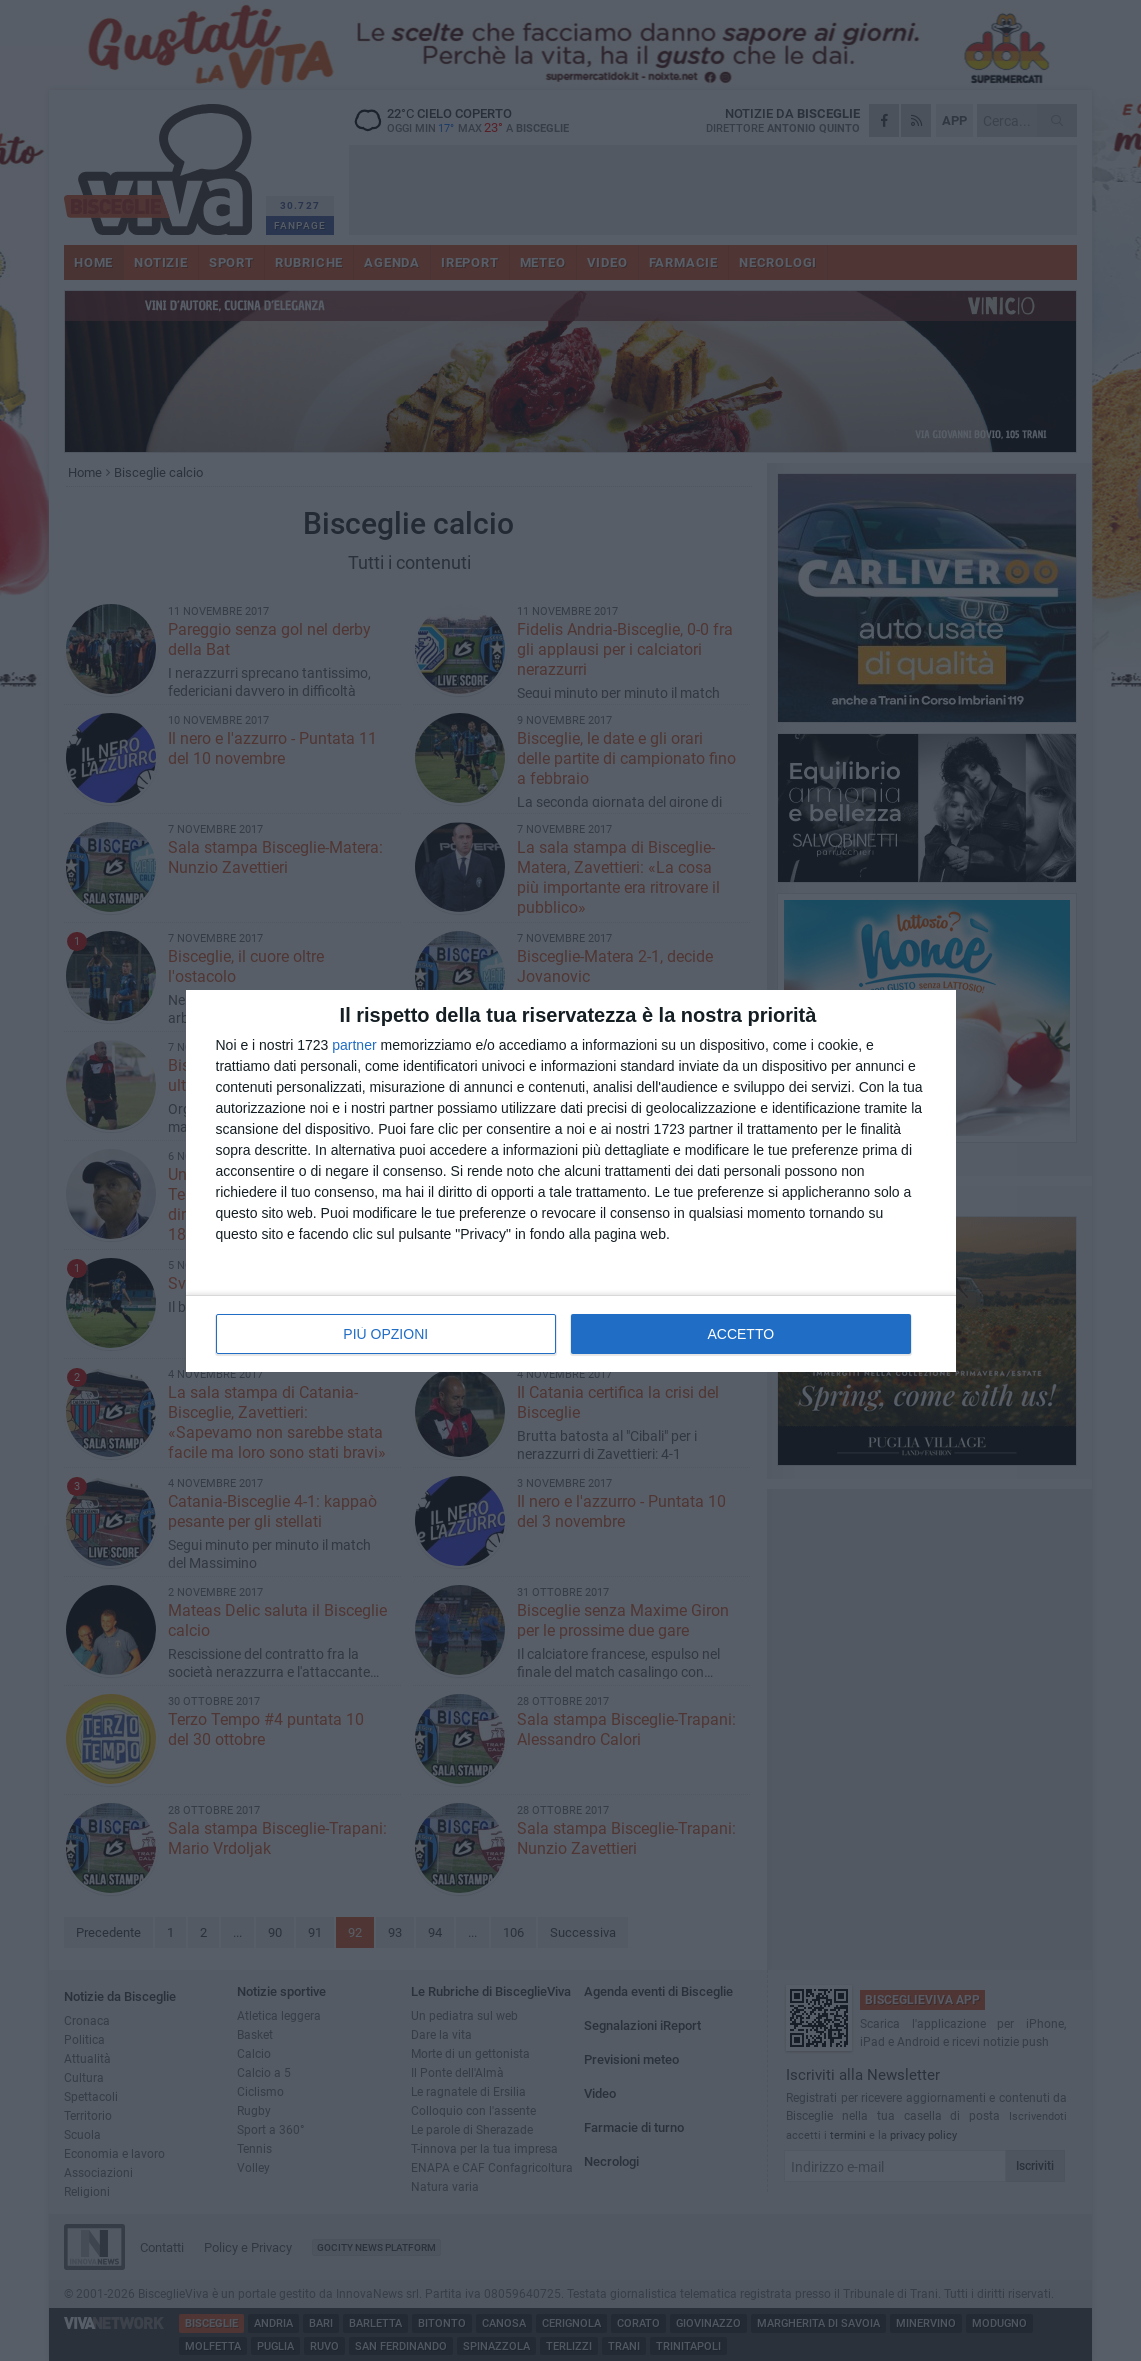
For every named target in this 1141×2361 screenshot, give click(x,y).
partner (354, 1045)
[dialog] (571, 1181)
